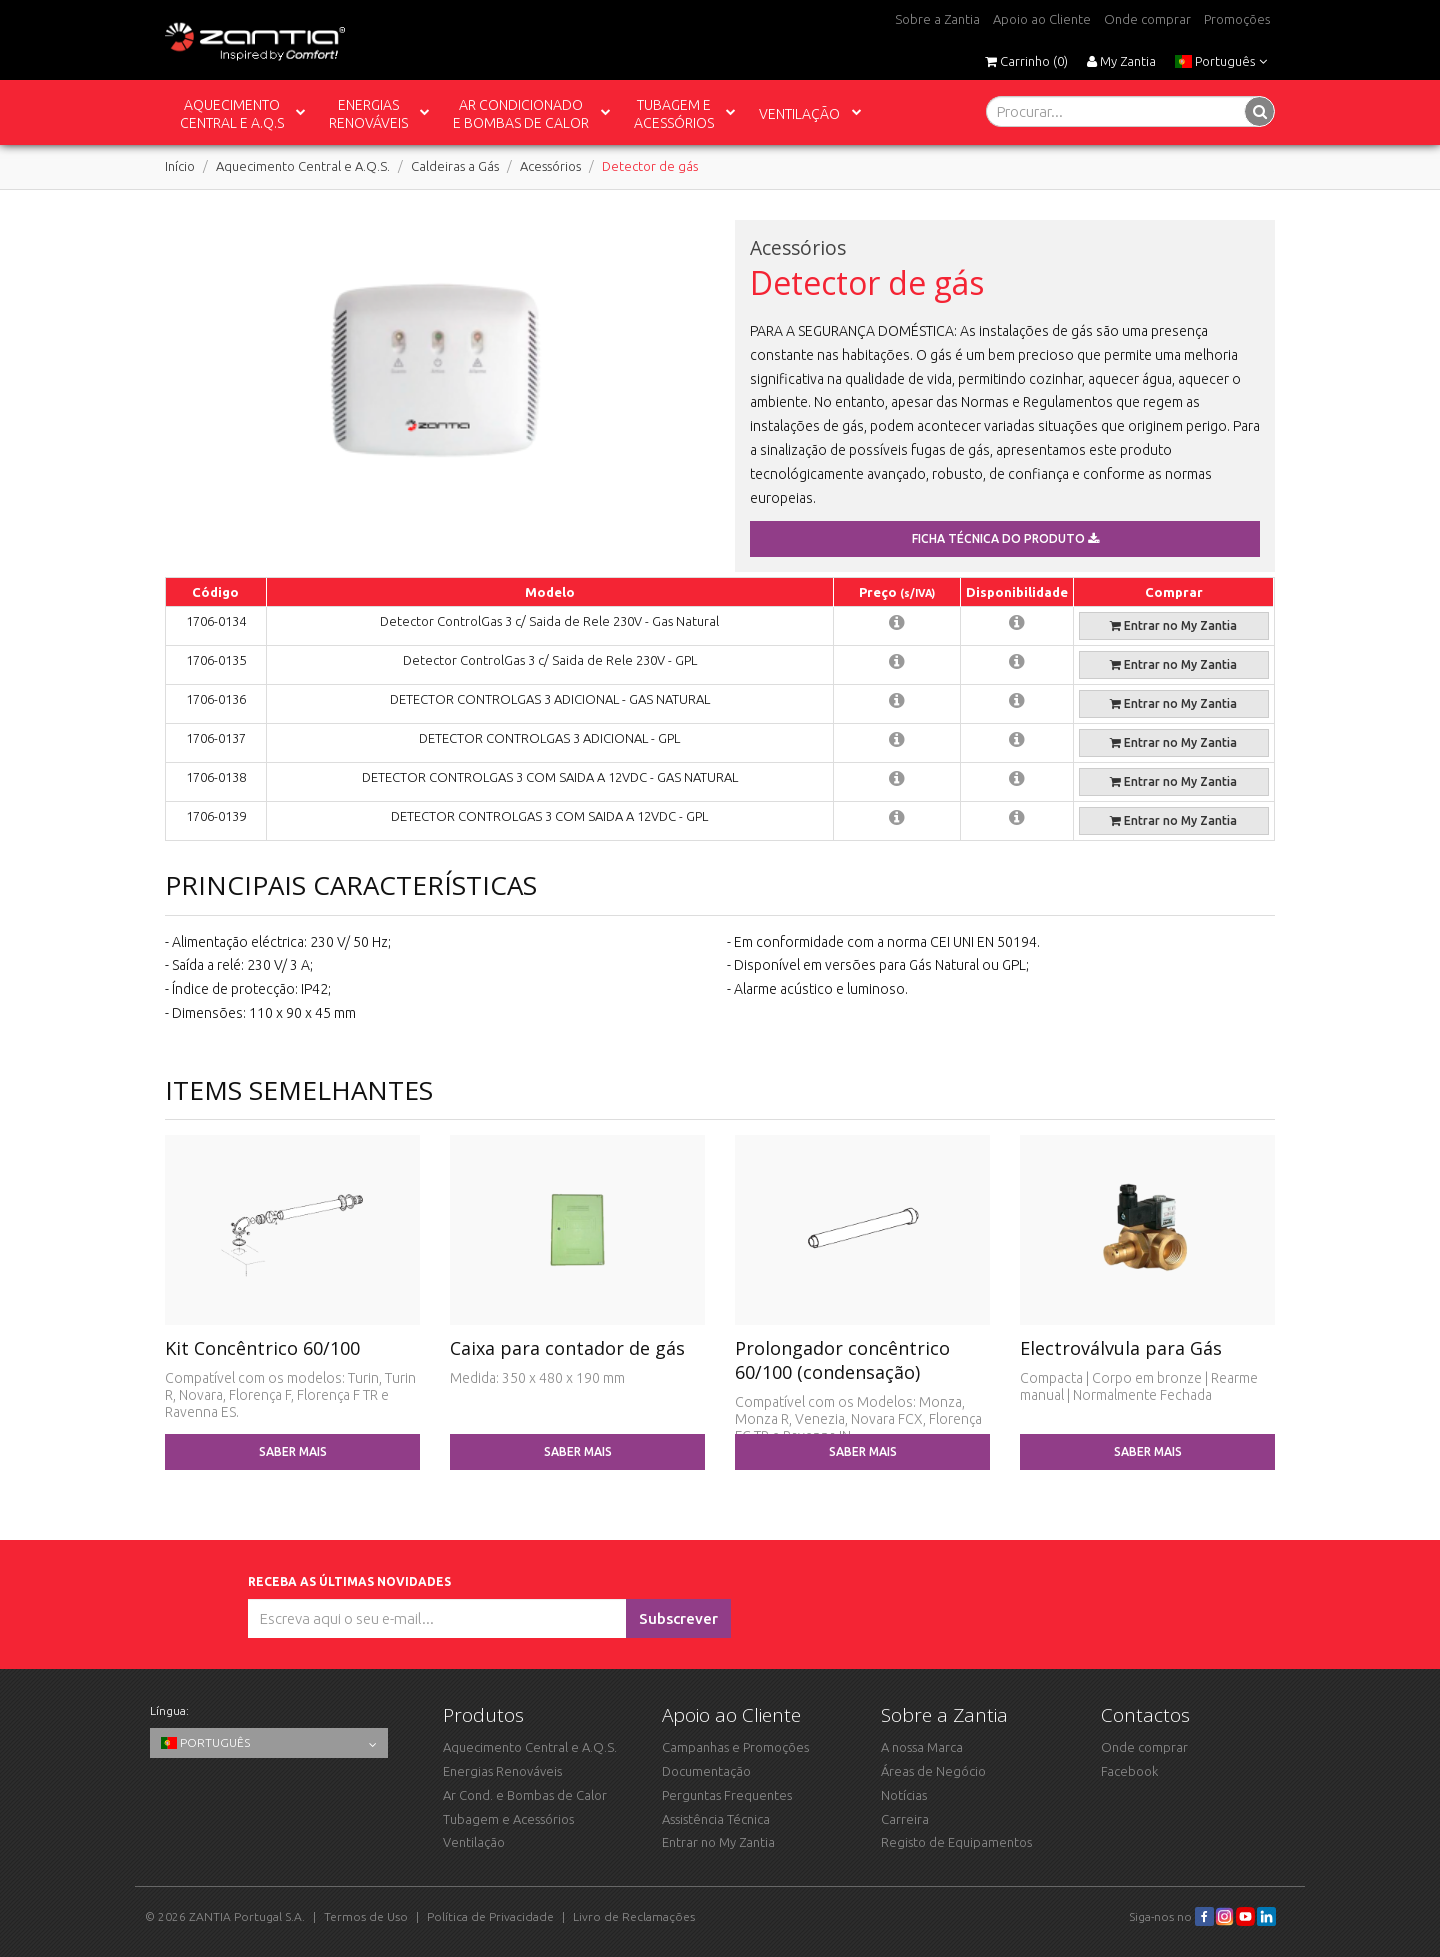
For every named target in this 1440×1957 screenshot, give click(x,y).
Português (1221, 61)
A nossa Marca (922, 1747)
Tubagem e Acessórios (508, 1819)
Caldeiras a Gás (455, 166)
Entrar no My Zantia (1173, 625)
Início (180, 166)
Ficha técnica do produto (1005, 538)
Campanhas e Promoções (735, 1747)
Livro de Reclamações (634, 1916)
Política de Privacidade (490, 1916)
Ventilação (474, 1842)
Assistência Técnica (716, 1819)
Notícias (904, 1795)
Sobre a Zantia (937, 19)
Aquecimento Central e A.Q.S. (303, 166)
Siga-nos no (1171, 1916)
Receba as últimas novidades (352, 1581)
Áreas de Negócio (933, 1771)
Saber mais (293, 1451)
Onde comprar (1147, 19)
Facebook (1129, 1771)
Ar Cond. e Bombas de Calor (525, 1795)
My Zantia (1121, 61)
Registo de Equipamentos (956, 1842)
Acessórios (550, 166)
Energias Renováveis (502, 1771)
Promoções (1237, 19)
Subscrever (678, 1618)
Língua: (169, 1710)
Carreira (905, 1819)
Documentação (706, 1771)
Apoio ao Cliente (1042, 19)
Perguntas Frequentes (727, 1795)
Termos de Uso (366, 1916)
